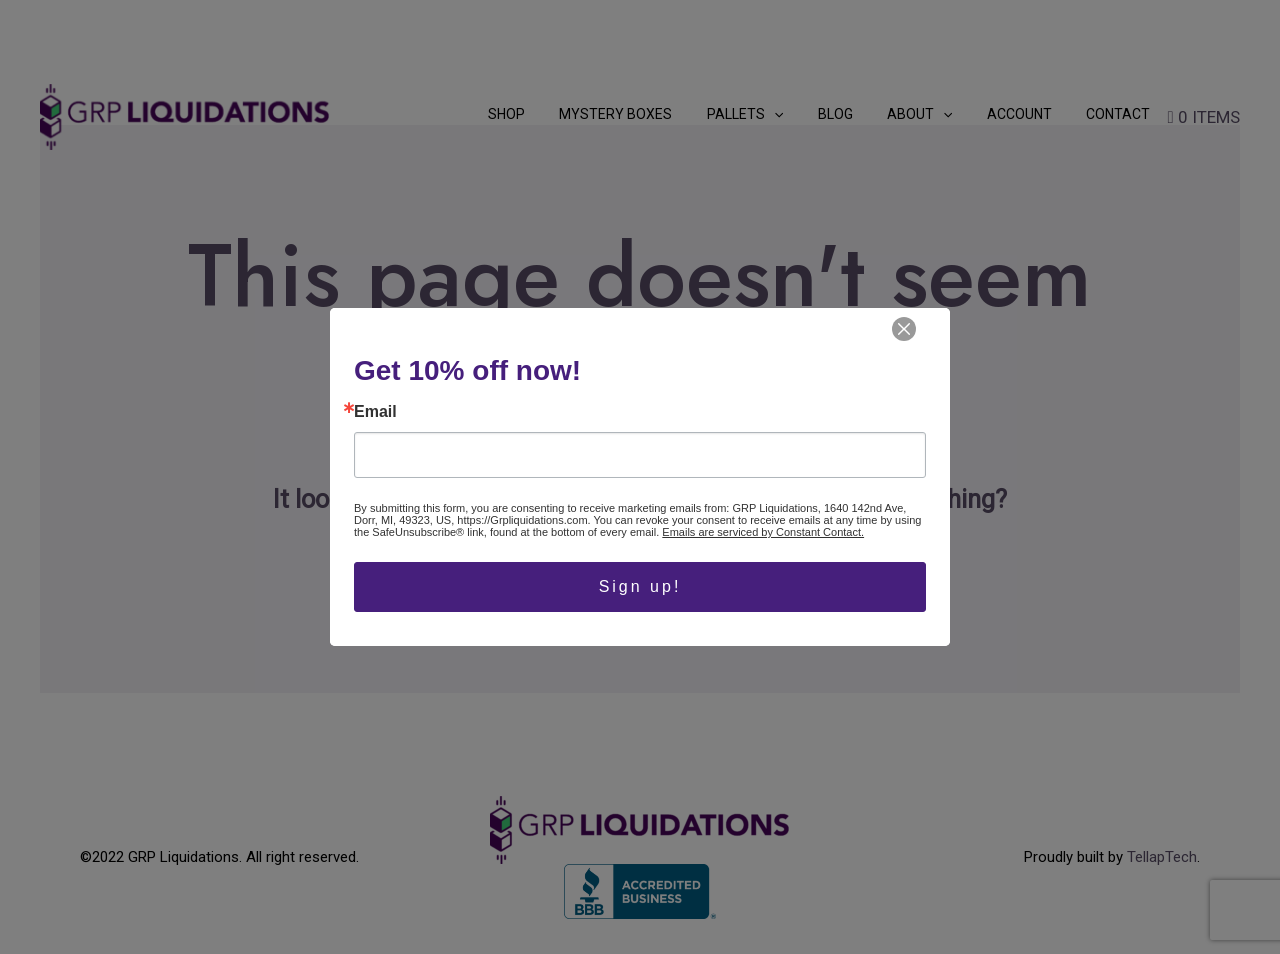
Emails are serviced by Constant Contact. (763, 532)
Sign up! (640, 586)
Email (375, 412)
